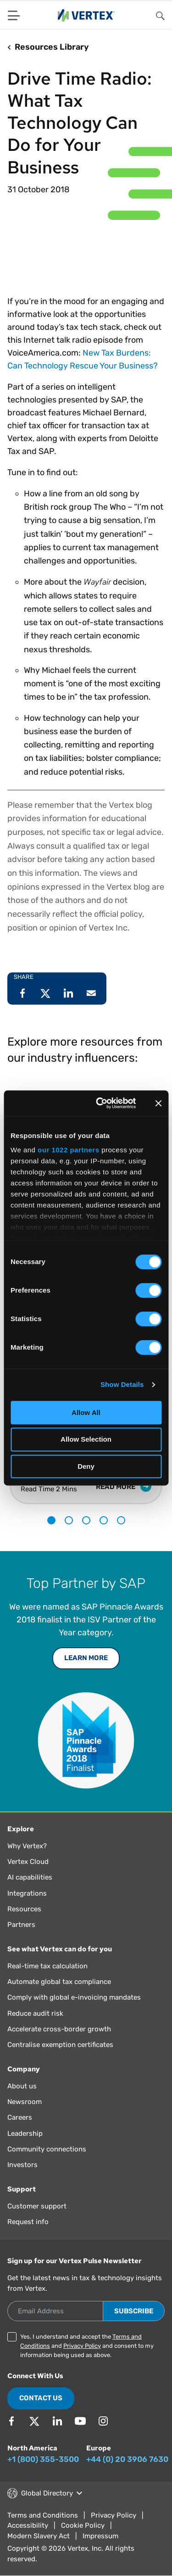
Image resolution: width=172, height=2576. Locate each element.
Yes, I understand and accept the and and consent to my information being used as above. (87, 2345)
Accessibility (27, 2525)
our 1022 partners (68, 1150)
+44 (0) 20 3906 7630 (127, 2459)
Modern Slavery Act (38, 2536)
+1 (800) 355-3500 (43, 2459)
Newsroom (24, 2102)
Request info (28, 2222)
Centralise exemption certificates (60, 2045)
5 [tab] (121, 1520)
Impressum (100, 2536)
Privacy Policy (82, 2345)
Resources (24, 1909)
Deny (86, 1466)
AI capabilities (29, 1877)
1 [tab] (51, 1520)
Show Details (122, 1384)
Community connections (46, 2149)
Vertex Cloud (28, 1861)
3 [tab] (86, 1520)
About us (22, 2086)
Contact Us (40, 2398)
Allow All (86, 1412)
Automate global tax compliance (59, 1982)
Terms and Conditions (42, 2515)
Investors (22, 2165)
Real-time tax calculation (47, 1966)
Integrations (27, 1893)
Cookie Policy (83, 2525)
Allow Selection (86, 1439)
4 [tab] (104, 1520)
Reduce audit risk (35, 2013)
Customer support (37, 2206)
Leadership (25, 2133)
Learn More (86, 1658)
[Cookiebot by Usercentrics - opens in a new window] (101, 1103)
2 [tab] (69, 1520)
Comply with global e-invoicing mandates (74, 1997)
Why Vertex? (27, 1846)
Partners (21, 1924)
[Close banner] (158, 1103)
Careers (19, 2117)
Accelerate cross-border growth (59, 2029)
